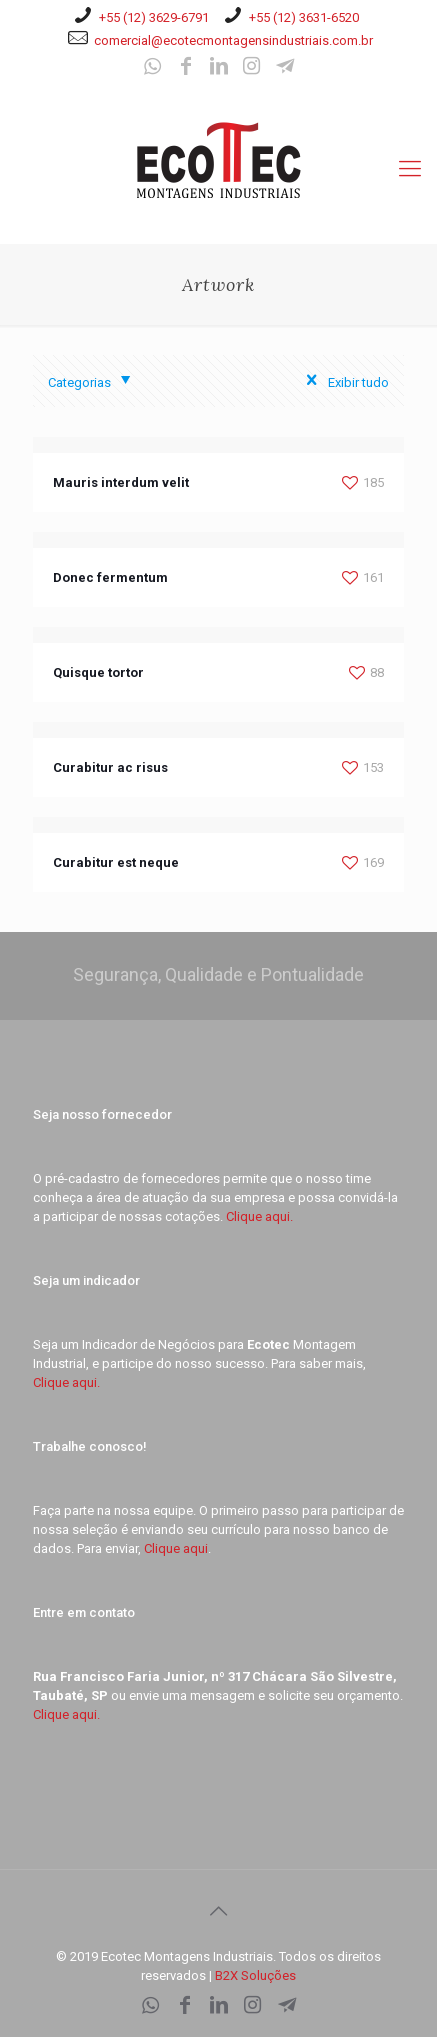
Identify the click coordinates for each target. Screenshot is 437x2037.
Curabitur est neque (116, 862)
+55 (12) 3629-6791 (154, 17)
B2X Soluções (255, 1975)
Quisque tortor (98, 672)
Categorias (93, 382)
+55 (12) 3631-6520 (304, 17)
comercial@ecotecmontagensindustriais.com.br (233, 40)
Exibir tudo (343, 382)
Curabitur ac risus (110, 767)
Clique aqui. (259, 1216)
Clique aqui (176, 1548)
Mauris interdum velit (121, 482)
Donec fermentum (110, 577)
